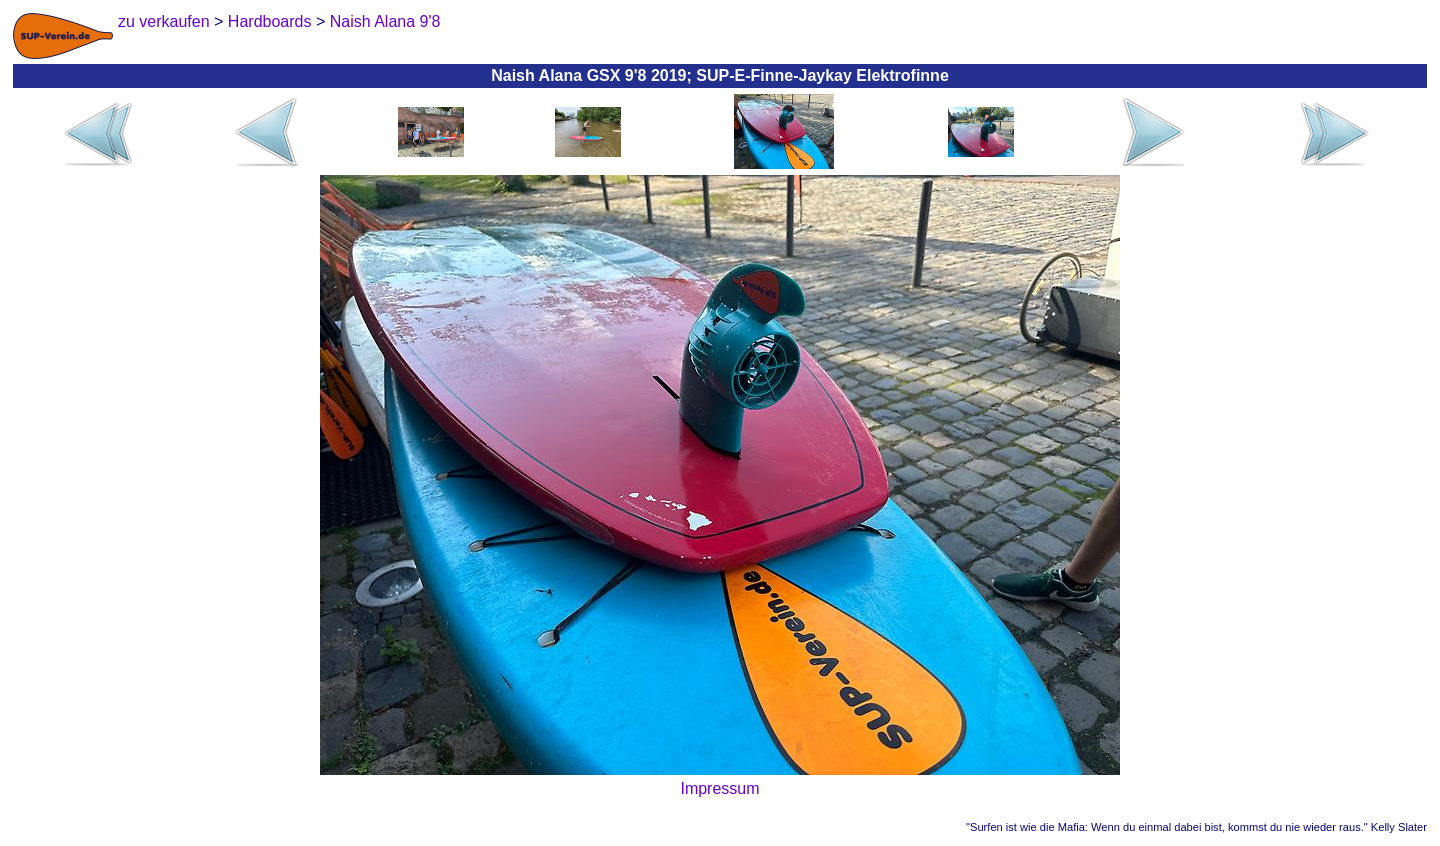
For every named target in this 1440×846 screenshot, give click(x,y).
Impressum (719, 788)
